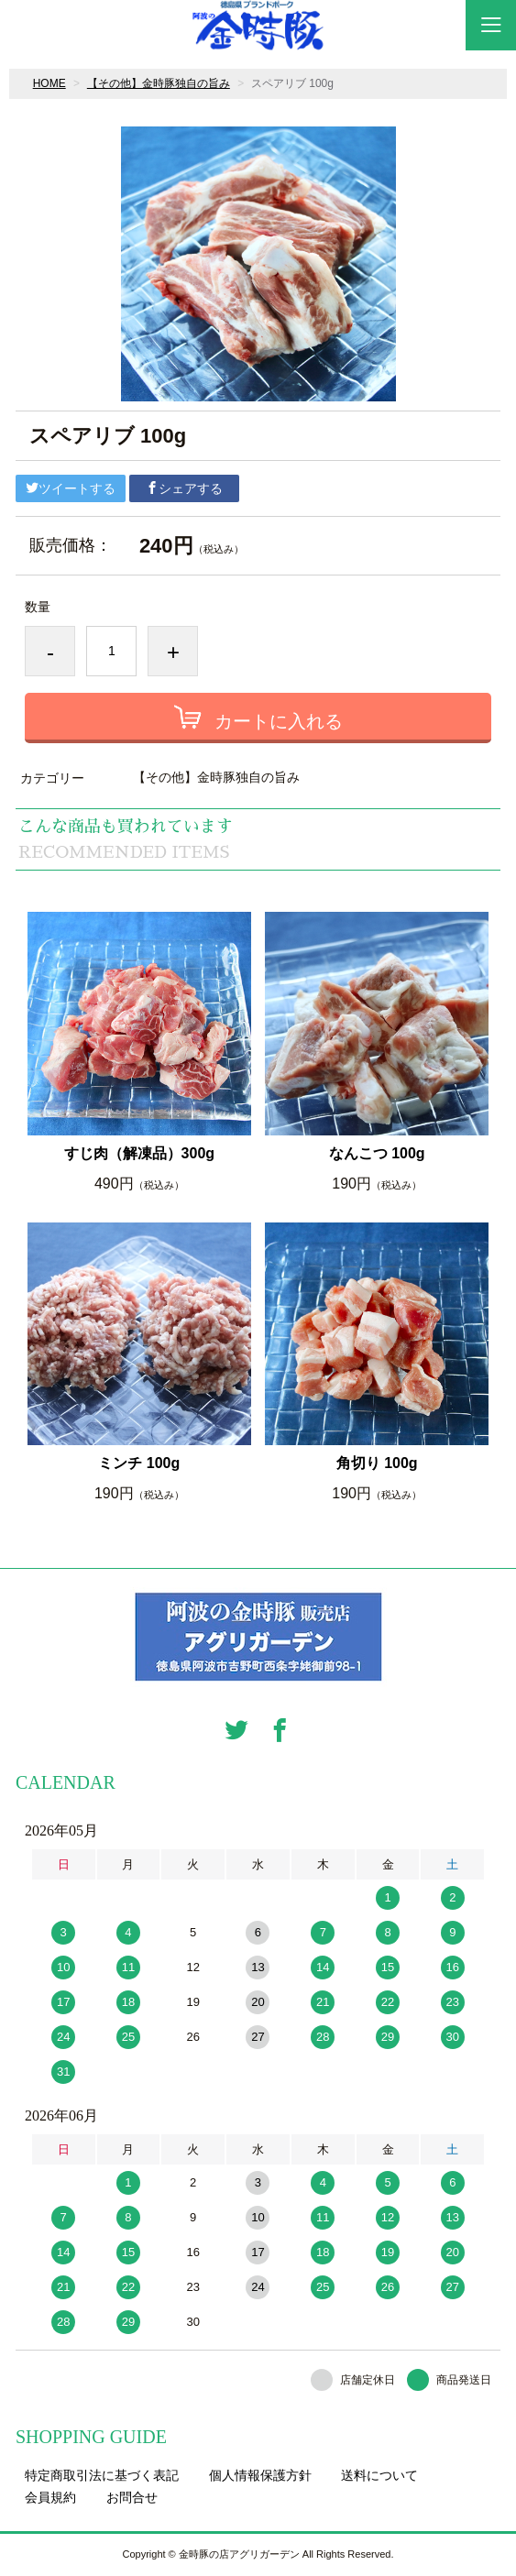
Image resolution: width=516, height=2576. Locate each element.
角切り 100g (377, 1463)
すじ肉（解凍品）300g (139, 1153)
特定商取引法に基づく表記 (102, 2475)
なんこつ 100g (377, 1153)
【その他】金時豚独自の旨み (158, 83)
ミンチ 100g (139, 1463)
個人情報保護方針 (260, 2475)
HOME (49, 83)
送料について (379, 2475)
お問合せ (132, 2497)
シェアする (184, 488)
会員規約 (50, 2497)
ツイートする (70, 488)
